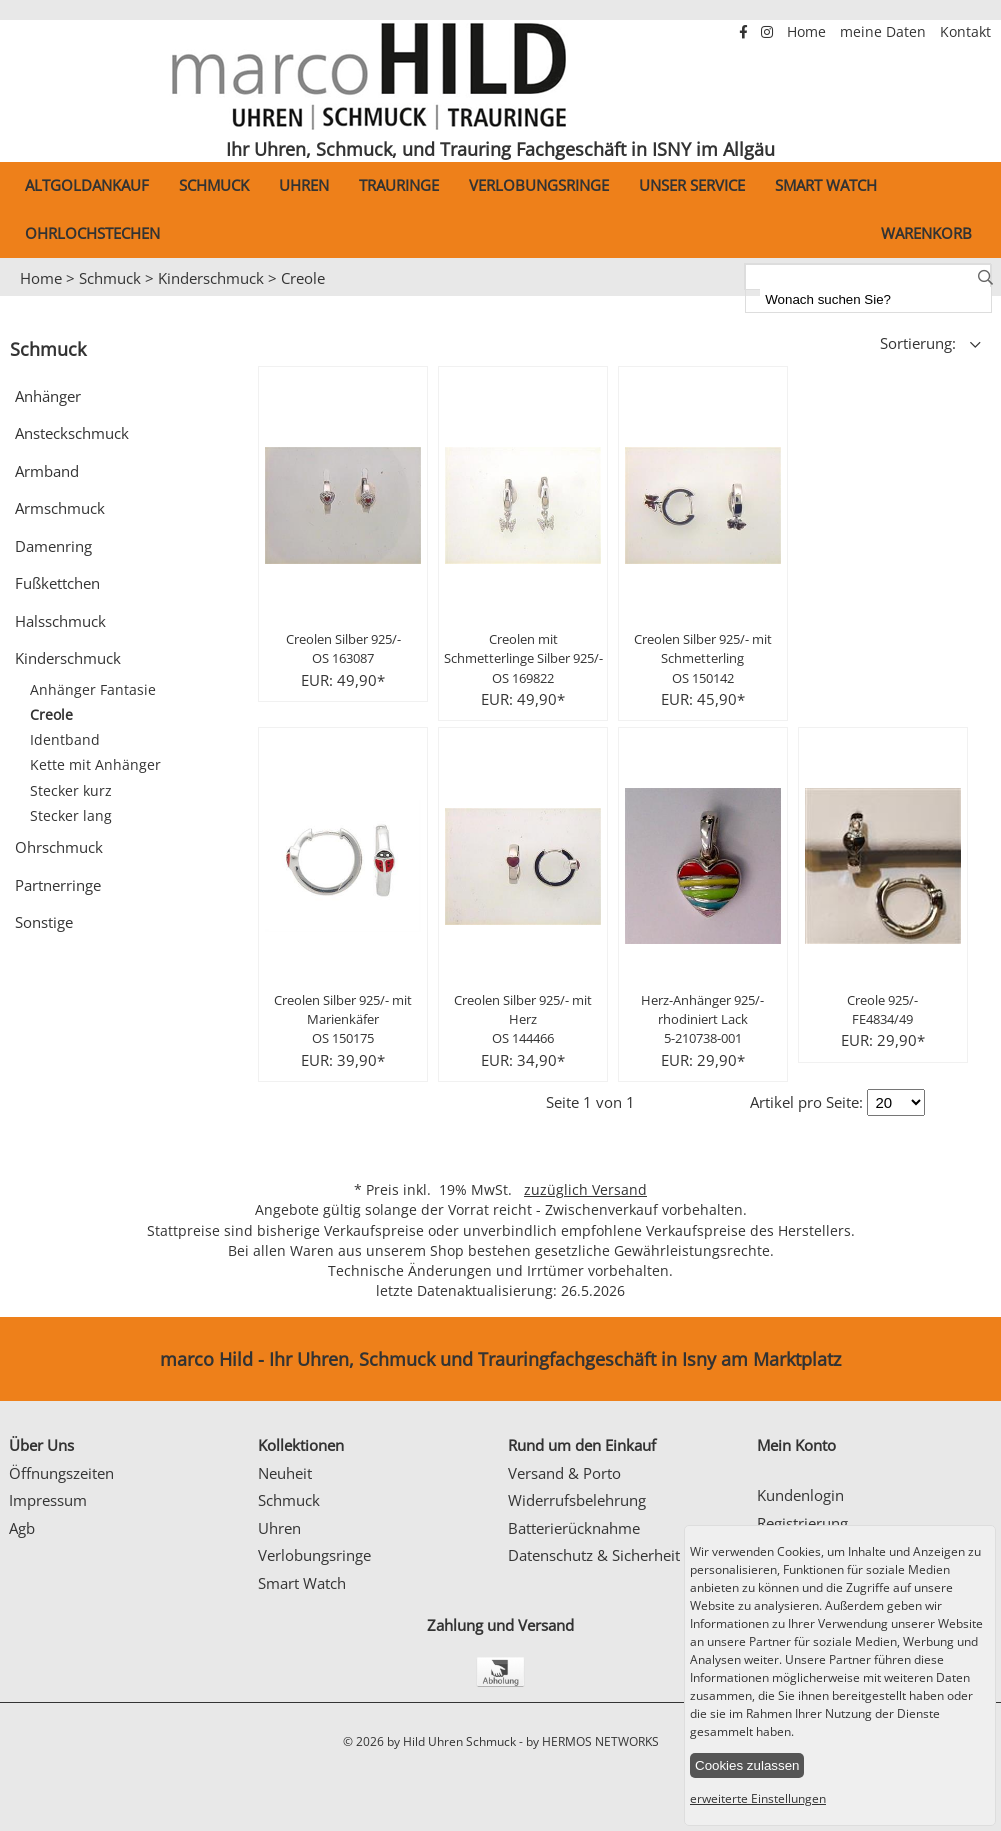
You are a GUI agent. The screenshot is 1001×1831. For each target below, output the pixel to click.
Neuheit (285, 1473)
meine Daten (885, 32)
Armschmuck (60, 508)
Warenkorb (926, 233)
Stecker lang (71, 816)
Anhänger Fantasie (93, 690)
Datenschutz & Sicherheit (594, 1555)
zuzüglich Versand (585, 1190)
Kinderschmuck (211, 278)
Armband (47, 471)
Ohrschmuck (59, 847)
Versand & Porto (564, 1473)
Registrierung (802, 1523)
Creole (303, 278)
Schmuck (214, 185)
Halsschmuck (60, 621)
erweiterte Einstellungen (758, 1798)
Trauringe (399, 185)
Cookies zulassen (747, 1765)
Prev (27, 297)
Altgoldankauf (87, 185)
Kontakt (965, 32)
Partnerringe (58, 885)
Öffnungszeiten (61, 1473)
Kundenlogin (800, 1495)
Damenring (53, 546)
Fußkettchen (57, 583)
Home (808, 32)
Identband (65, 740)
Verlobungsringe (539, 185)
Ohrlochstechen (92, 233)
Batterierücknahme (574, 1528)
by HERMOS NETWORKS (592, 1741)
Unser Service (692, 185)
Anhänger (48, 396)
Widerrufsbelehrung (577, 1500)
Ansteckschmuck (72, 433)
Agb (22, 1528)
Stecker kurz (71, 791)
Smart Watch (826, 185)
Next (976, 297)
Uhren (304, 185)
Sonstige (44, 922)
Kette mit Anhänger (95, 765)
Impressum (48, 1500)
